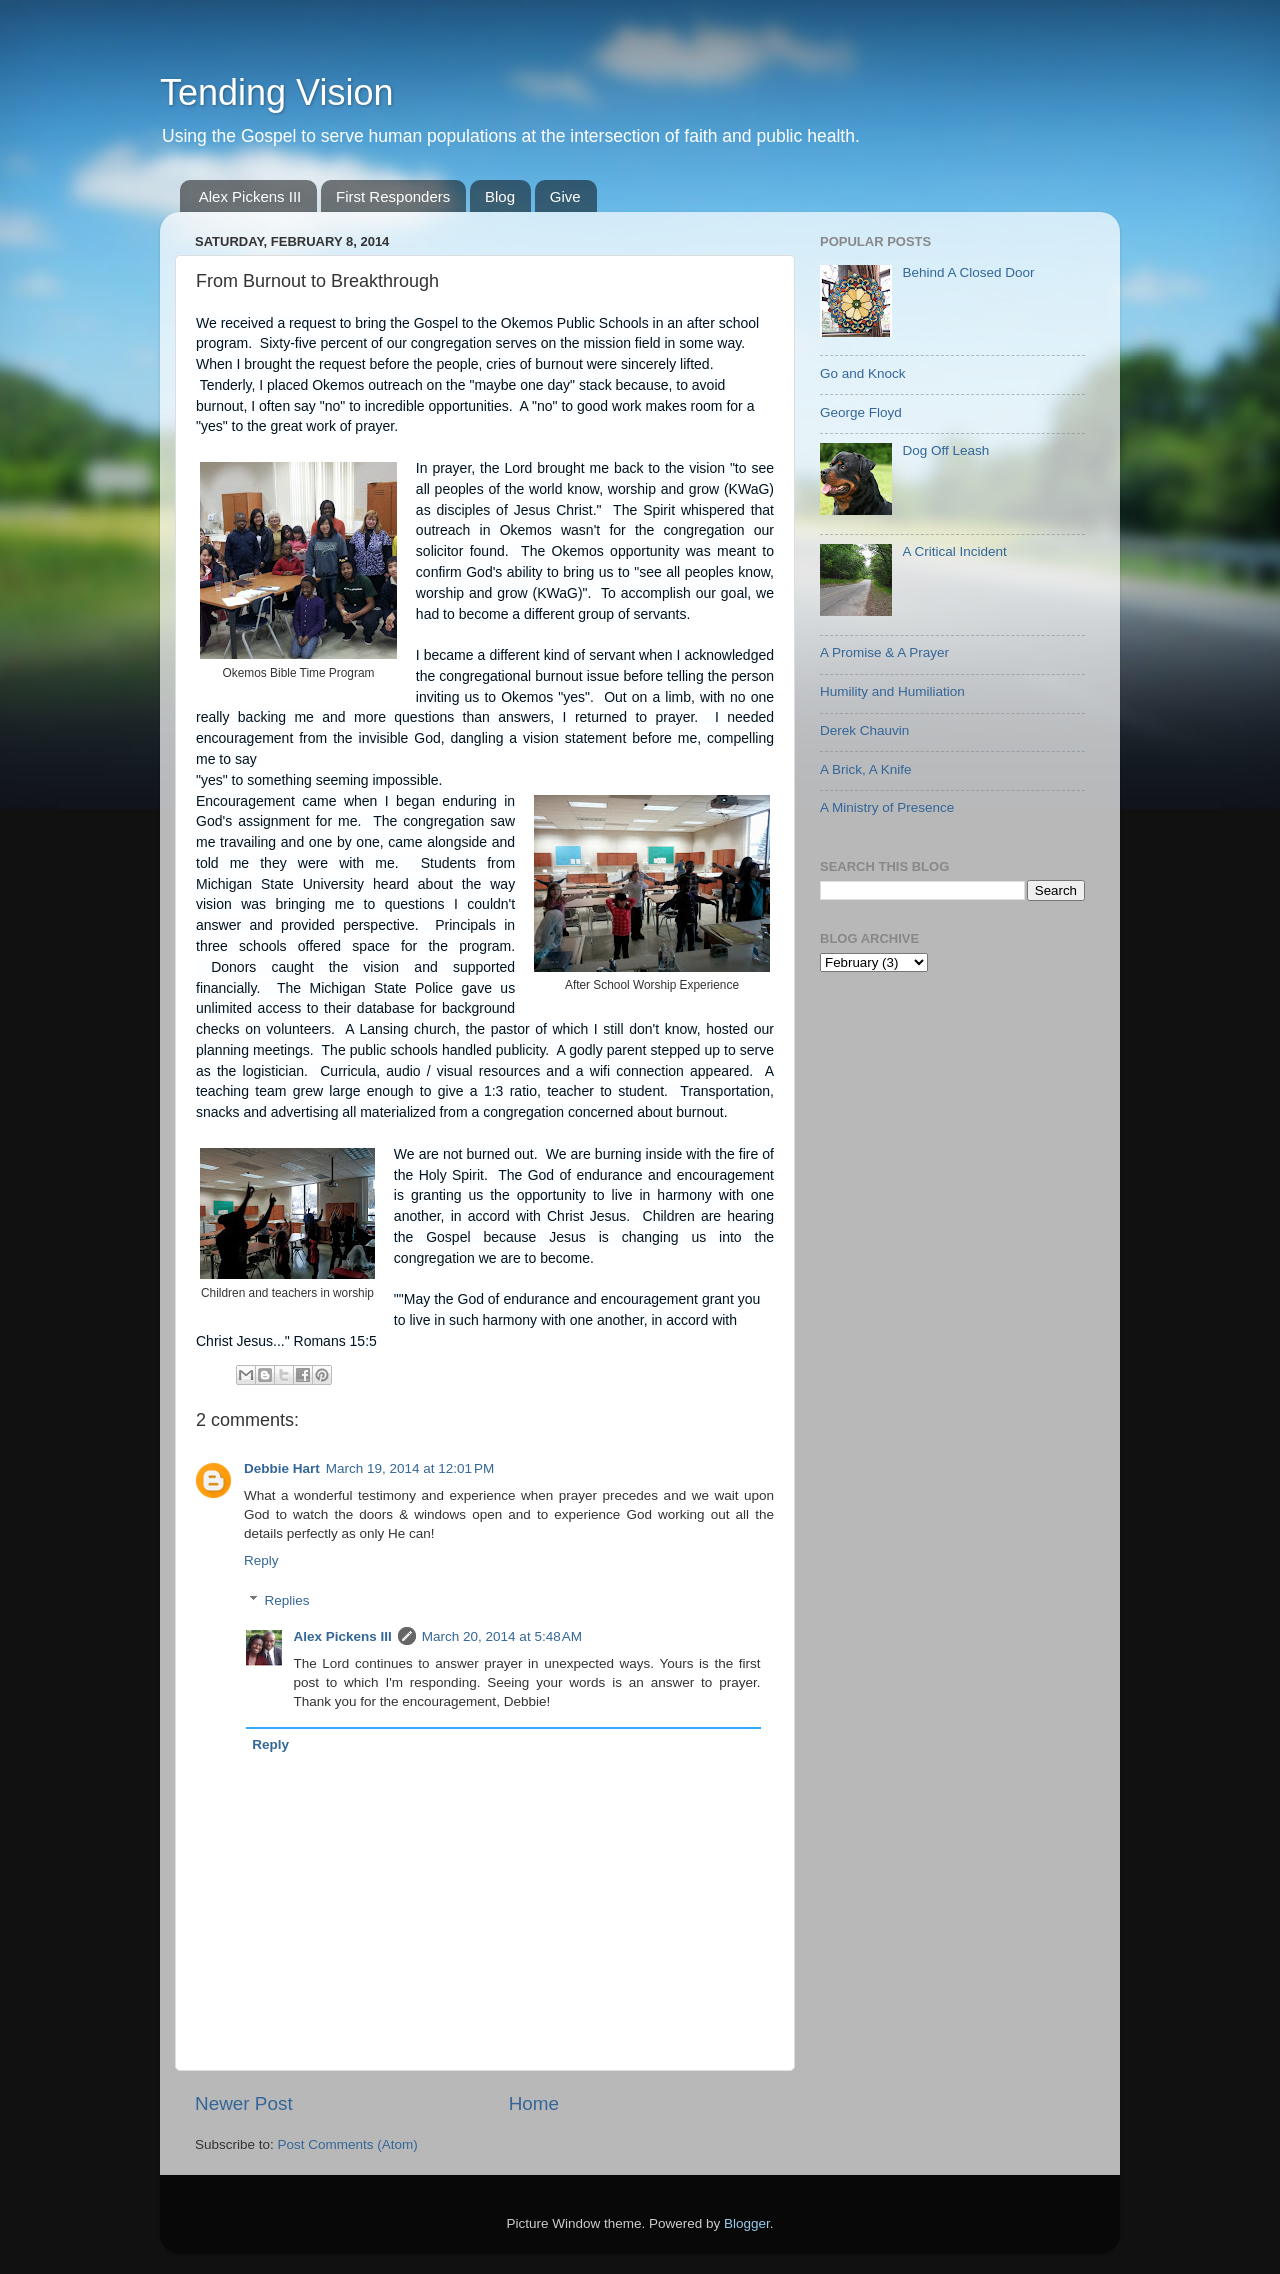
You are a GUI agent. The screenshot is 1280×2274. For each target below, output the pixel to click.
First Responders (393, 196)
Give (565, 196)
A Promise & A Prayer (884, 652)
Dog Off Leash (945, 450)
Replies (287, 1600)
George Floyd (861, 412)
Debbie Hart (282, 1468)
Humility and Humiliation (892, 691)
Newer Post (244, 2103)
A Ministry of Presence (887, 807)
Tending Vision (277, 92)
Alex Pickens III (250, 196)
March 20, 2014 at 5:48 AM (502, 1636)
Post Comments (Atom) (348, 2144)
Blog (500, 196)
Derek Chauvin (864, 730)
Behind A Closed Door (968, 272)
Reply (261, 1560)
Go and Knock (863, 373)
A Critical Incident (954, 551)
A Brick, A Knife (866, 769)
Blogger (747, 2223)
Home (534, 2103)
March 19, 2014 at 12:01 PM (410, 1468)
